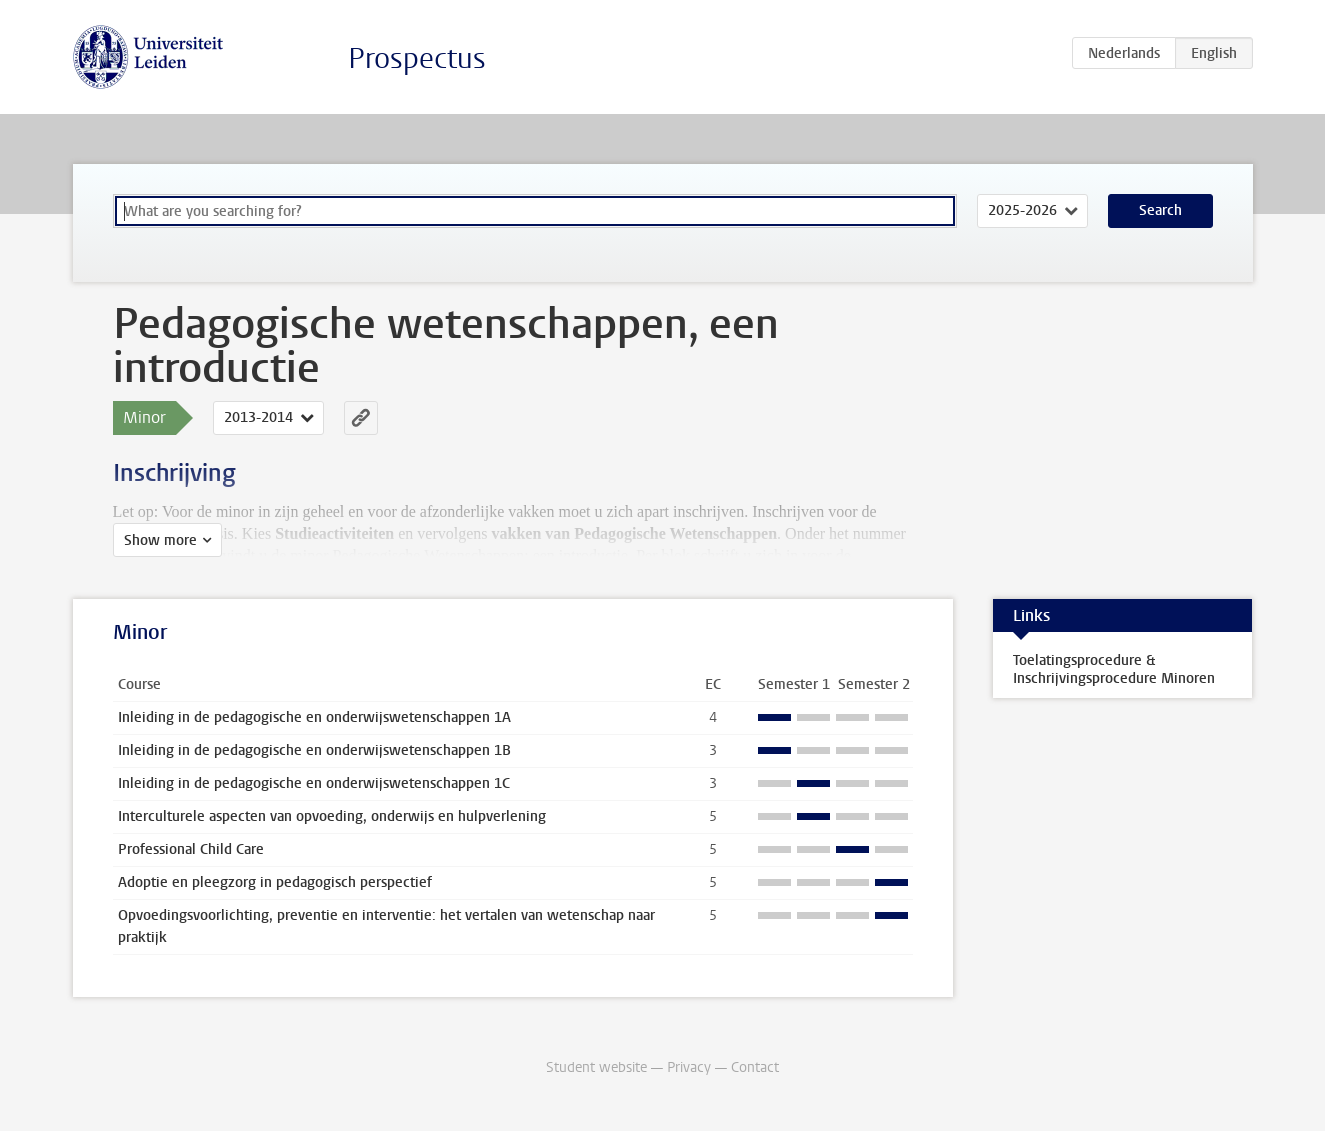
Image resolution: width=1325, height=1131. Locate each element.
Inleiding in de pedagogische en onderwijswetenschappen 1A (314, 717)
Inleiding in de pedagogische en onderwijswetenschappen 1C (314, 783)
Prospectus (417, 58)
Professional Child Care (191, 849)
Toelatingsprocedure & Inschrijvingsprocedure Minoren (1114, 669)
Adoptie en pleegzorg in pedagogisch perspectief (275, 882)
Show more (160, 540)
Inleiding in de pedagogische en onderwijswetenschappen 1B (314, 750)
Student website (596, 1067)
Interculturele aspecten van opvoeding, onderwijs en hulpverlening (332, 816)
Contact (755, 1067)
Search (1160, 210)
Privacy (689, 1067)
